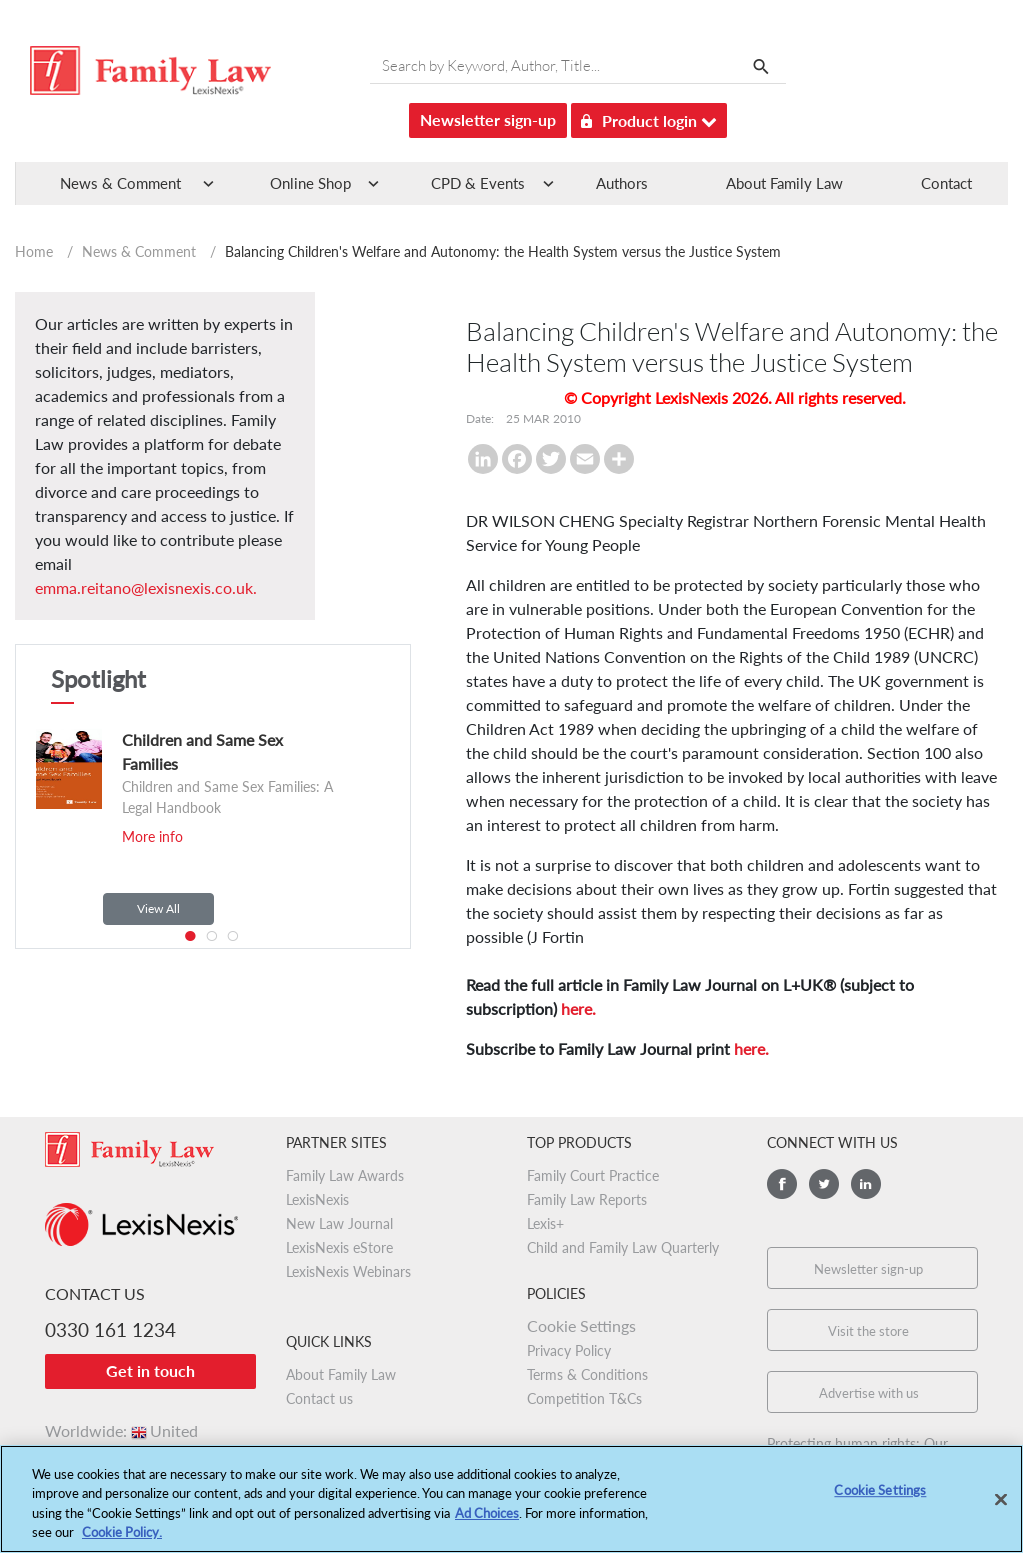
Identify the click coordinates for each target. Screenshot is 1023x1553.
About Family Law (784, 183)
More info (152, 836)
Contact (946, 183)
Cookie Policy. (122, 1542)
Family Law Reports (587, 1199)
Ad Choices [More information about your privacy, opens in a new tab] (487, 1522)
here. (578, 1008)
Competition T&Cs (584, 1398)
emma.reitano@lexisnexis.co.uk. (146, 587)
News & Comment (139, 251)
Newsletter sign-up (488, 119)
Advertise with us (869, 1393)
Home (34, 251)
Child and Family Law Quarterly (623, 1247)
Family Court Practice (593, 1175)
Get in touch (150, 1370)
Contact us (319, 1398)
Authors (622, 183)
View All (158, 908)
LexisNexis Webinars (348, 1271)
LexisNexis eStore (339, 1247)
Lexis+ (545, 1223)
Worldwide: (121, 1430)
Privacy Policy (569, 1350)
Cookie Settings (581, 1325)
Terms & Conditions (587, 1374)
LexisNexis (317, 1199)
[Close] (1001, 1509)
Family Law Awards (345, 1175)
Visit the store (868, 1331)
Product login (649, 117)
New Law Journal (339, 1223)
